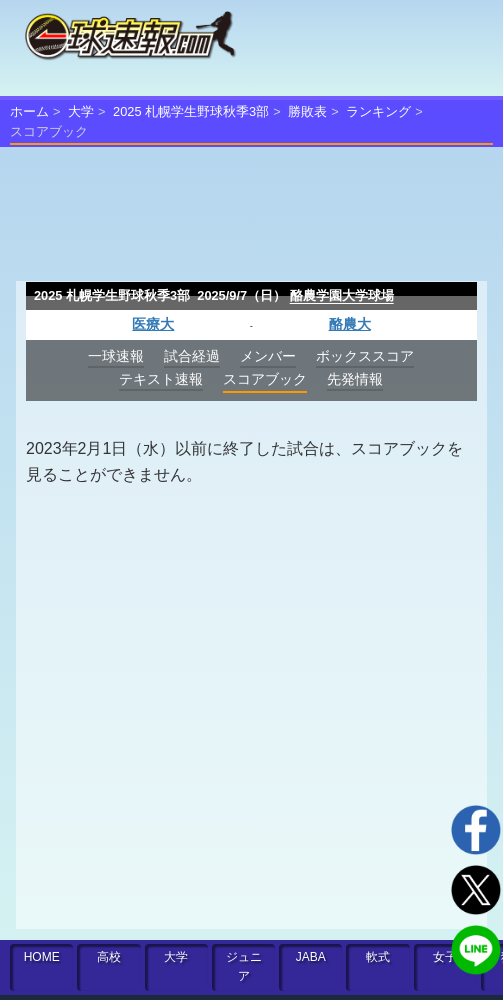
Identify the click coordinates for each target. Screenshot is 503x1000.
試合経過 (192, 356)
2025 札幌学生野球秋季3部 (191, 111)
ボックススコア (365, 356)
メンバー (268, 356)
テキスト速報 (161, 379)
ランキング (378, 111)
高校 (109, 957)
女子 (445, 957)
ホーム (29, 111)
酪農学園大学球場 (342, 295)
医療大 (153, 324)
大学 (81, 111)
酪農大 (350, 324)
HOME (42, 957)
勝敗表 (307, 111)
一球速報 (116, 356)
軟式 (378, 957)
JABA (311, 957)
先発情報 (355, 379)
